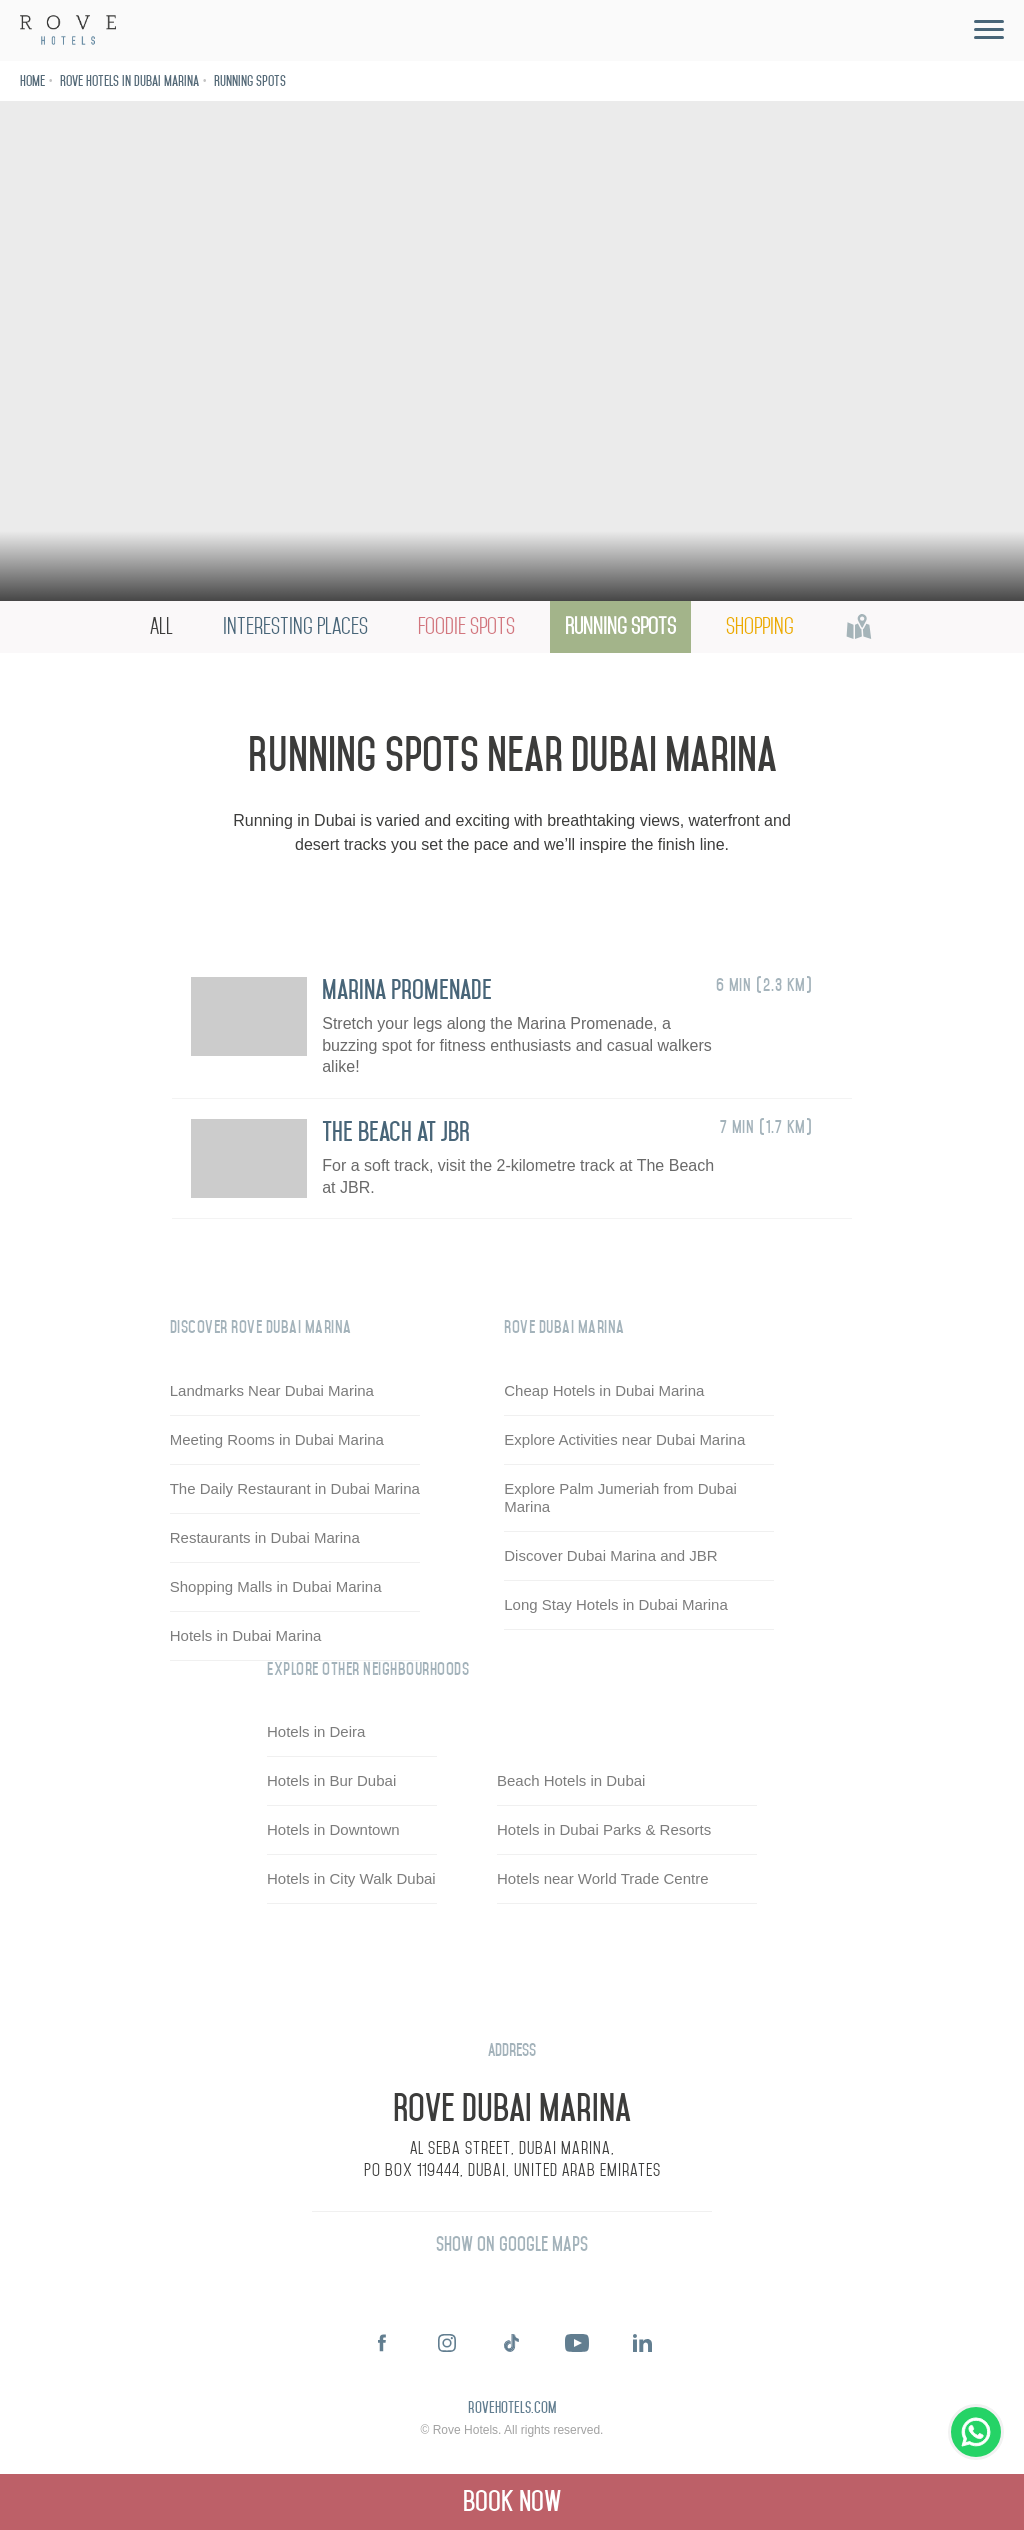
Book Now (512, 2501)
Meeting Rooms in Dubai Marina (277, 1439)
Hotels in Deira (316, 1732)
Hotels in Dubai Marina (246, 1635)
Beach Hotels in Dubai (571, 1781)
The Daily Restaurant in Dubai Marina (295, 1488)
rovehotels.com (512, 2409)
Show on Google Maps (512, 2244)
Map (859, 627)
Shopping (760, 626)
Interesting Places (295, 626)
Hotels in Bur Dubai (331, 1781)
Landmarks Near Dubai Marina (272, 1390)
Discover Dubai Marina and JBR (610, 1555)
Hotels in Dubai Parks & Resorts (604, 1830)
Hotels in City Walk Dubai (351, 1879)
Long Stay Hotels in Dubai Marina (615, 1604)
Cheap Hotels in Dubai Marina (604, 1390)
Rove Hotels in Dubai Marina (129, 81)
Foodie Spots (466, 626)
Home (32, 81)
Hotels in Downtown (333, 1830)
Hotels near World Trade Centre (603, 1879)
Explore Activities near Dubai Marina (624, 1439)
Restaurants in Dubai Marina (265, 1537)
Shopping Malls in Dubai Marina (276, 1586)
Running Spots (250, 81)
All (161, 626)
